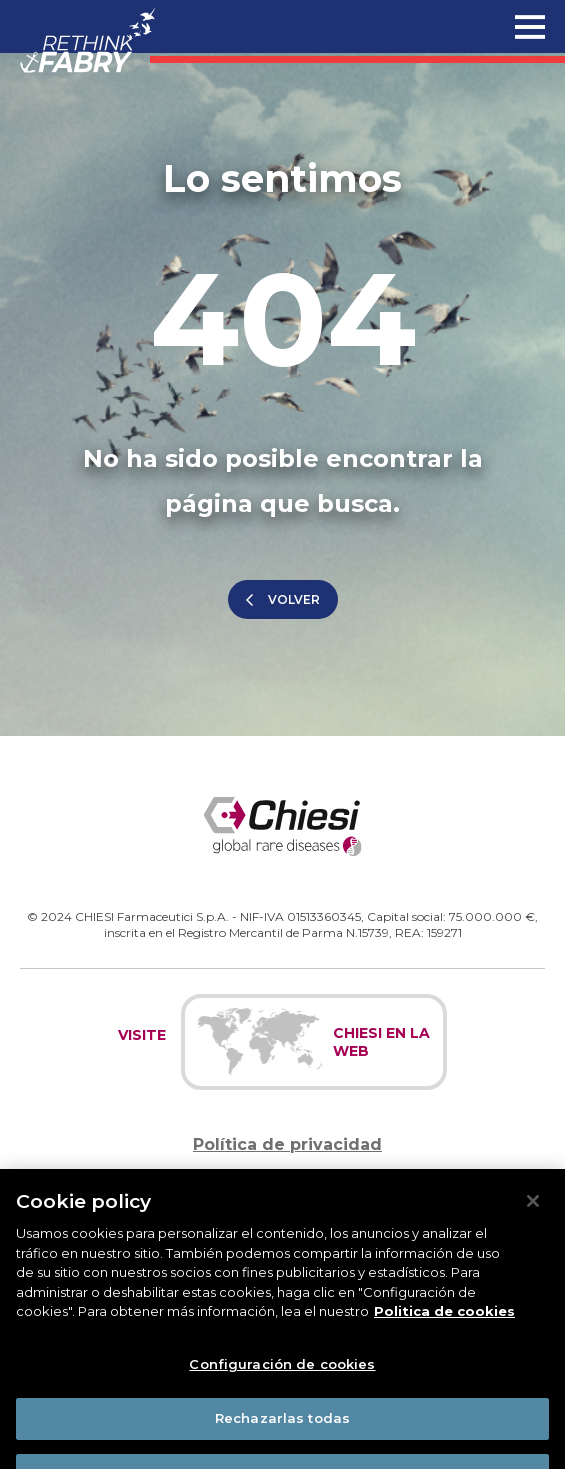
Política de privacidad (287, 1144)
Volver (294, 599)
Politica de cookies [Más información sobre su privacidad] (444, 1330)
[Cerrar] (533, 1220)
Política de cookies (288, 1185)
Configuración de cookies (282, 1382)
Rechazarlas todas (282, 1437)
